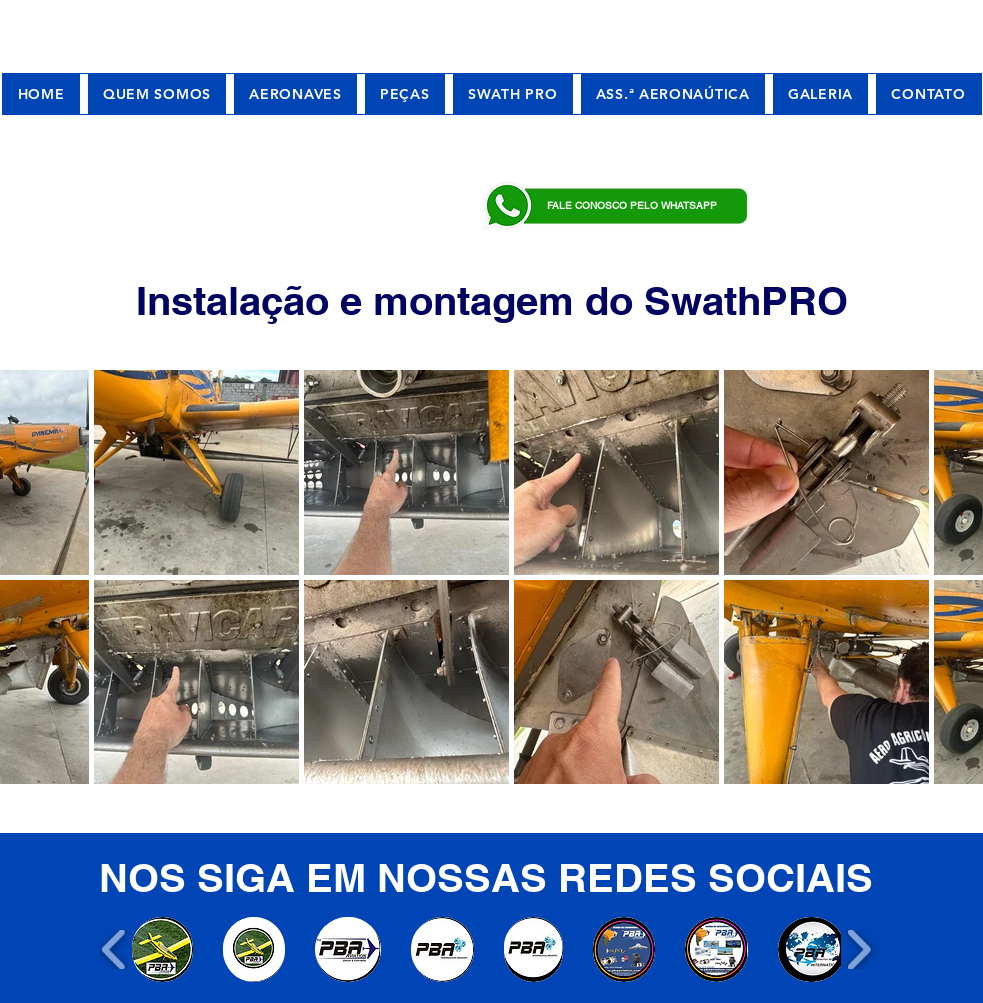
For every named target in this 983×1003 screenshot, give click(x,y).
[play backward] (114, 949)
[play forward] (858, 949)
